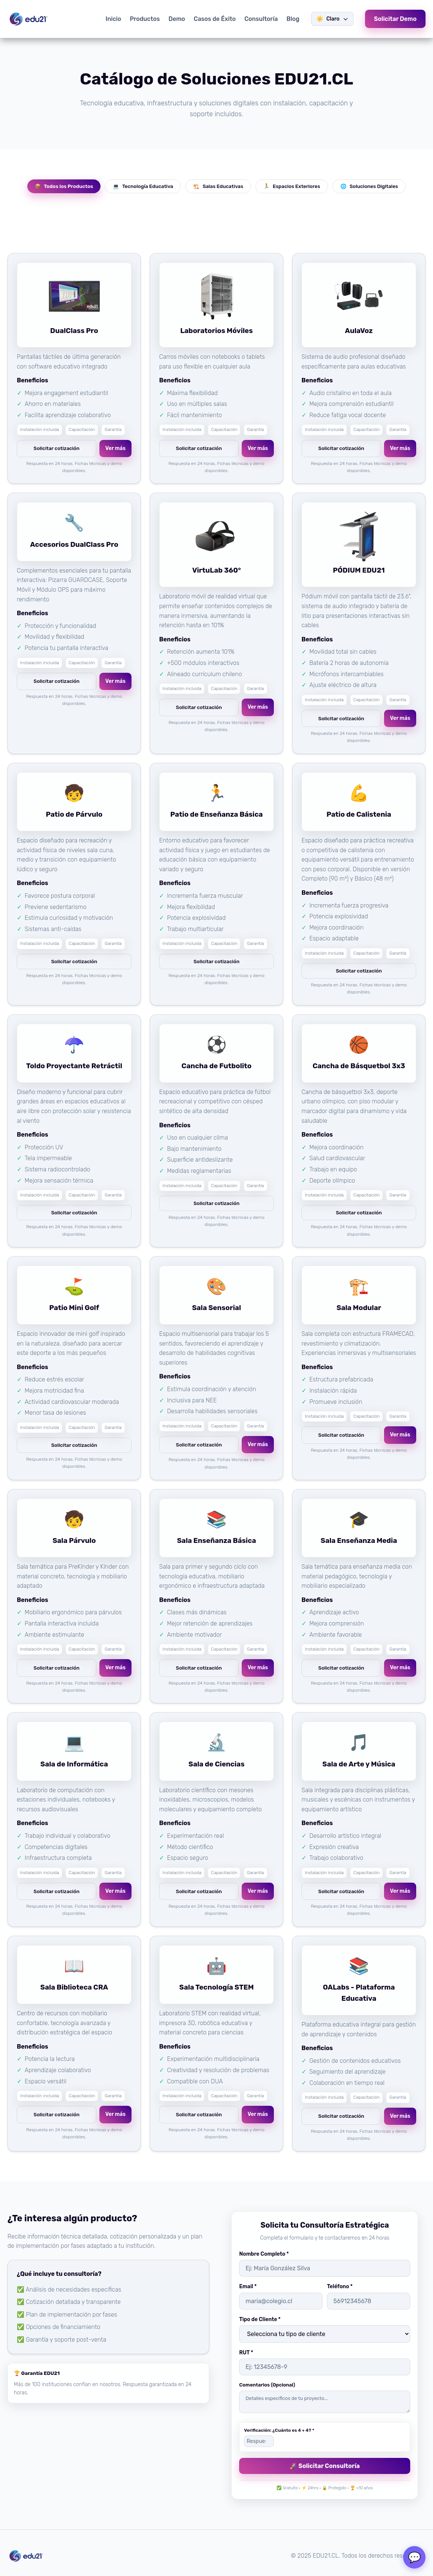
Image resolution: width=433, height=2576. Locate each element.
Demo (176, 18)
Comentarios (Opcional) (267, 2385)
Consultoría (261, 18)
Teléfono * (339, 2286)
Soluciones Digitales (369, 186)
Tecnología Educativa (143, 186)
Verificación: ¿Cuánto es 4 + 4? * (279, 2430)
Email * (248, 2286)
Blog (293, 18)
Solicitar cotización (57, 448)
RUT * (246, 2352)
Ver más (115, 448)
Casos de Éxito (215, 18)
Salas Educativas (218, 186)
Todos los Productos (64, 186)
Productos (145, 18)
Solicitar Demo (395, 18)
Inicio (113, 18)
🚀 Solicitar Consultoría (325, 2465)
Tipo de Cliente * (260, 2319)
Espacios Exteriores (291, 186)
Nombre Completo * (264, 2254)
